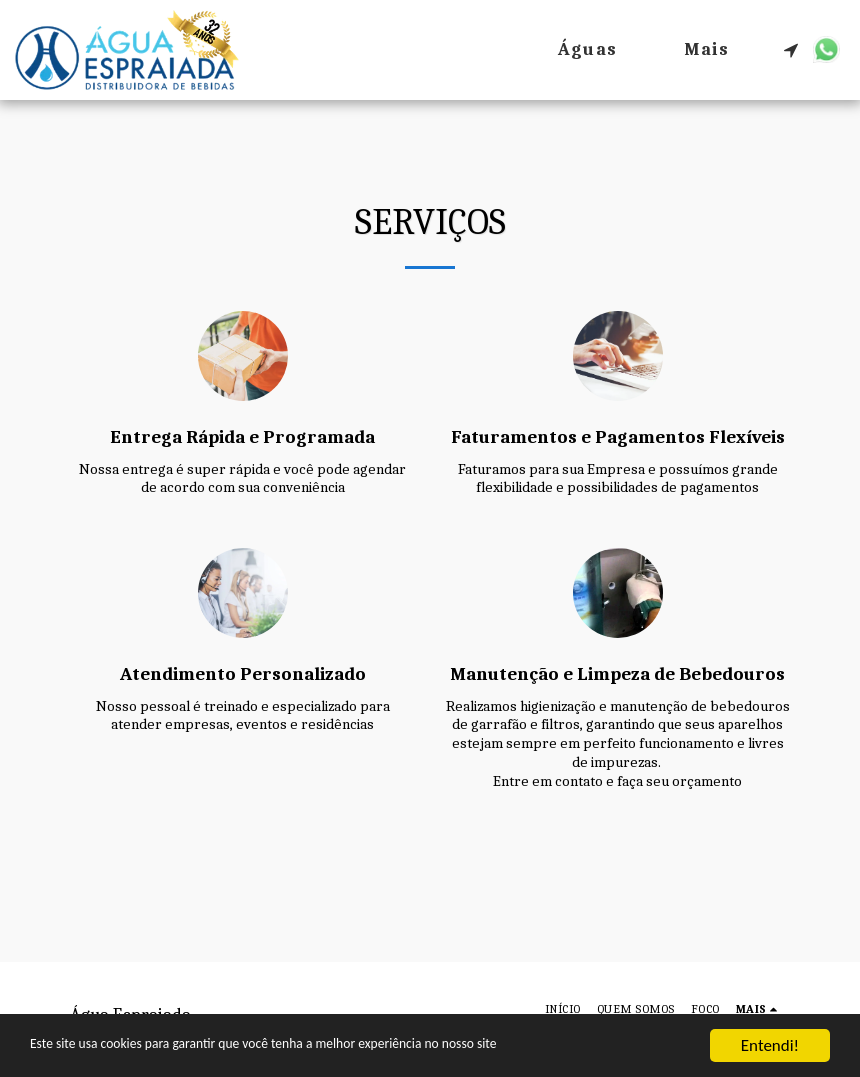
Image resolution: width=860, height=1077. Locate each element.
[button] (791, 50)
